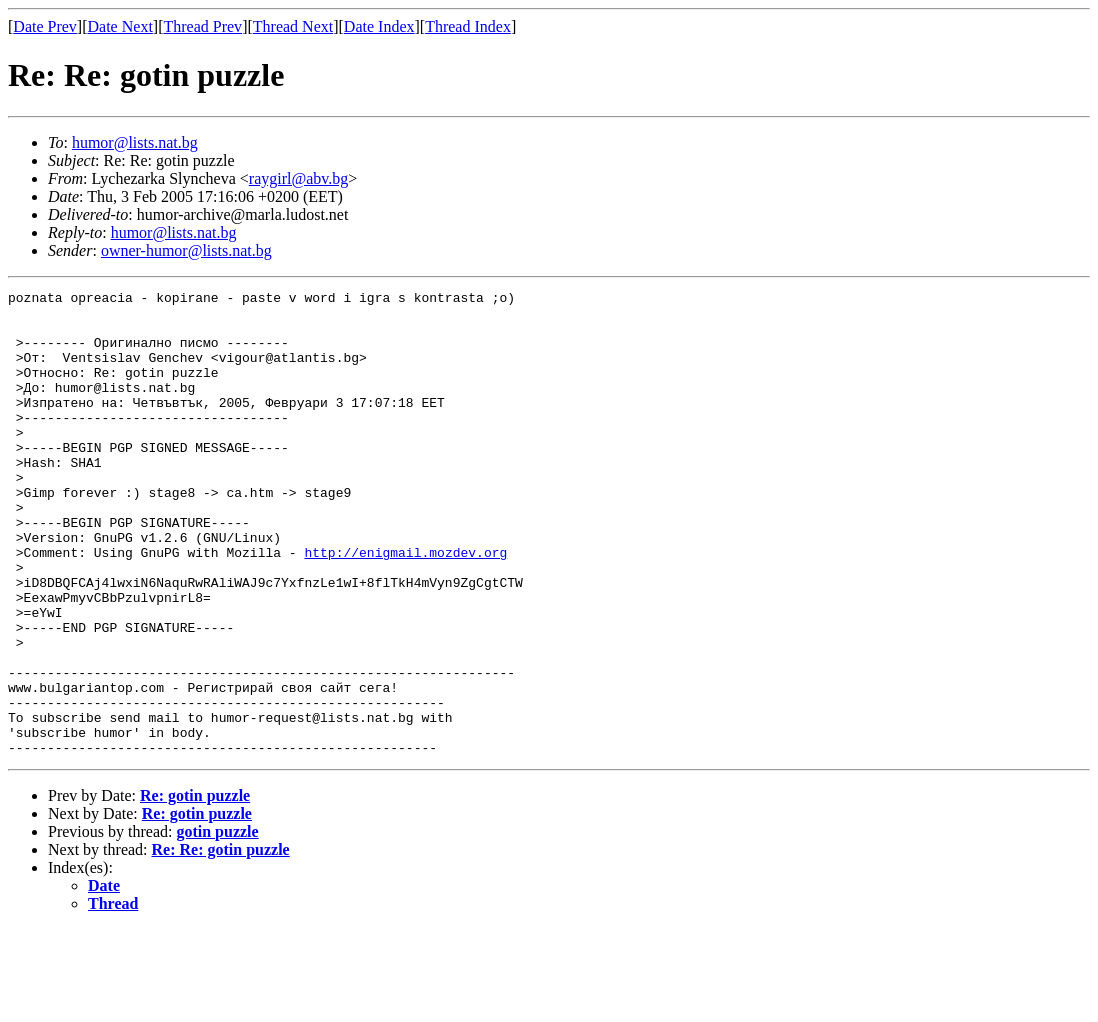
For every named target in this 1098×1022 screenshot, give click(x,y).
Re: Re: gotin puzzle (221, 942)
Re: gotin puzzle (195, 888)
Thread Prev (202, 26)
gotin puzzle (217, 924)
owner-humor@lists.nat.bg (186, 250)
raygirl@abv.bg (298, 178)
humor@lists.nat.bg (135, 142)
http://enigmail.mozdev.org (405, 606)
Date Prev (45, 26)
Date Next (120, 26)
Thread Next (293, 26)
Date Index (379, 26)
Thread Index (468, 26)
